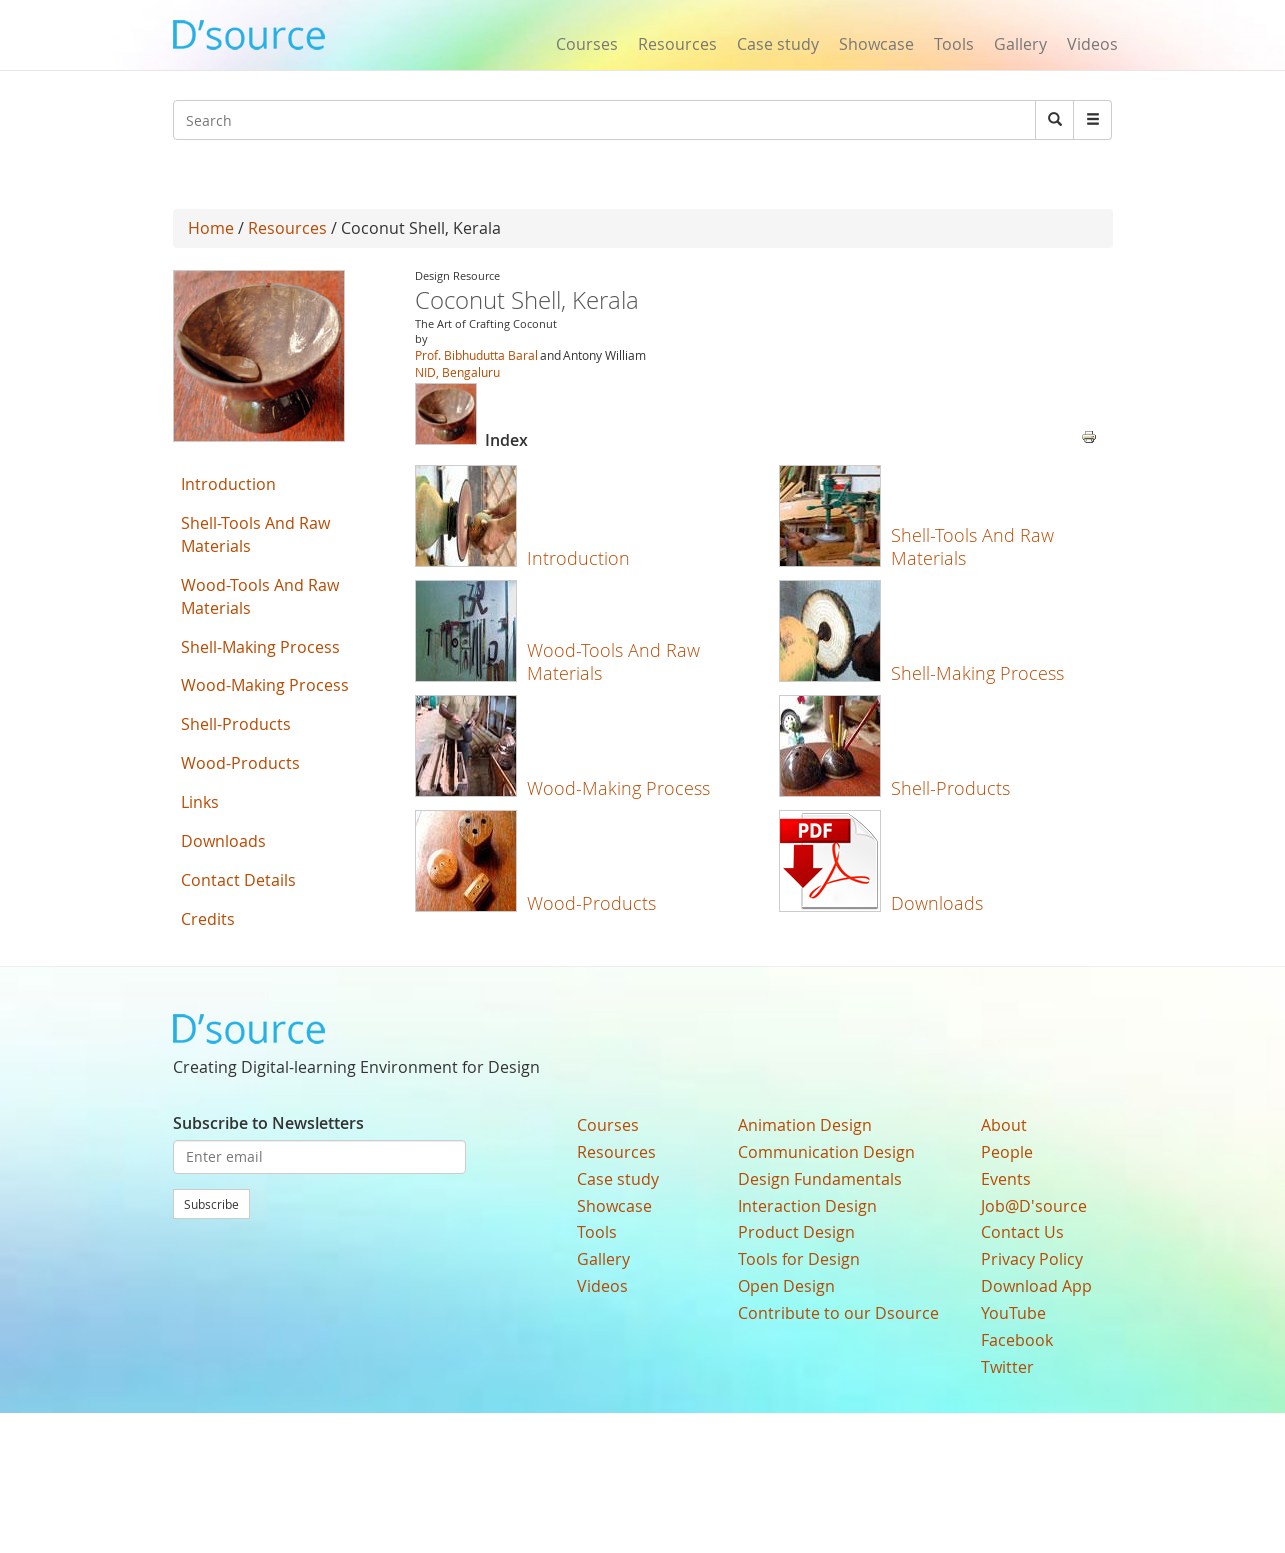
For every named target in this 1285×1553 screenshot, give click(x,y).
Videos (1092, 44)
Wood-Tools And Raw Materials (613, 661)
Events (1006, 1179)
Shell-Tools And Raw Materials (972, 546)
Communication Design (826, 1152)
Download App (1036, 1286)
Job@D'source (1034, 1206)
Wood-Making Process (618, 788)
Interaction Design (807, 1206)
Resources (677, 44)
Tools (954, 44)
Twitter (1007, 1367)
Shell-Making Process (977, 673)
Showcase (876, 44)
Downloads (937, 903)
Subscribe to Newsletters (268, 1123)
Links (200, 802)
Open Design (786, 1286)
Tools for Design (799, 1259)
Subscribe (211, 1204)
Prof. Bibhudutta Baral (476, 355)
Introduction (578, 558)
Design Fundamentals (820, 1179)
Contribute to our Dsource (838, 1313)
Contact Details (238, 880)
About (1004, 1125)
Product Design (796, 1232)
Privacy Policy (1032, 1259)
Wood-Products (591, 903)
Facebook (1017, 1340)
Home (211, 228)
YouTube (1013, 1313)
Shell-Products (950, 788)
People (1007, 1152)
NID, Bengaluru (457, 372)
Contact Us (1022, 1232)
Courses (587, 44)
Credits (208, 919)
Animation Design (805, 1125)
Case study (778, 44)
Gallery (1020, 44)
